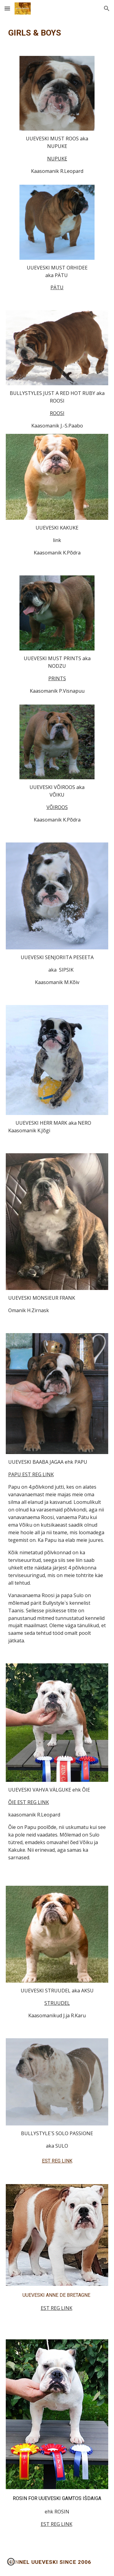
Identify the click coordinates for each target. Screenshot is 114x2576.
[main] (57, 32)
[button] (7, 8)
